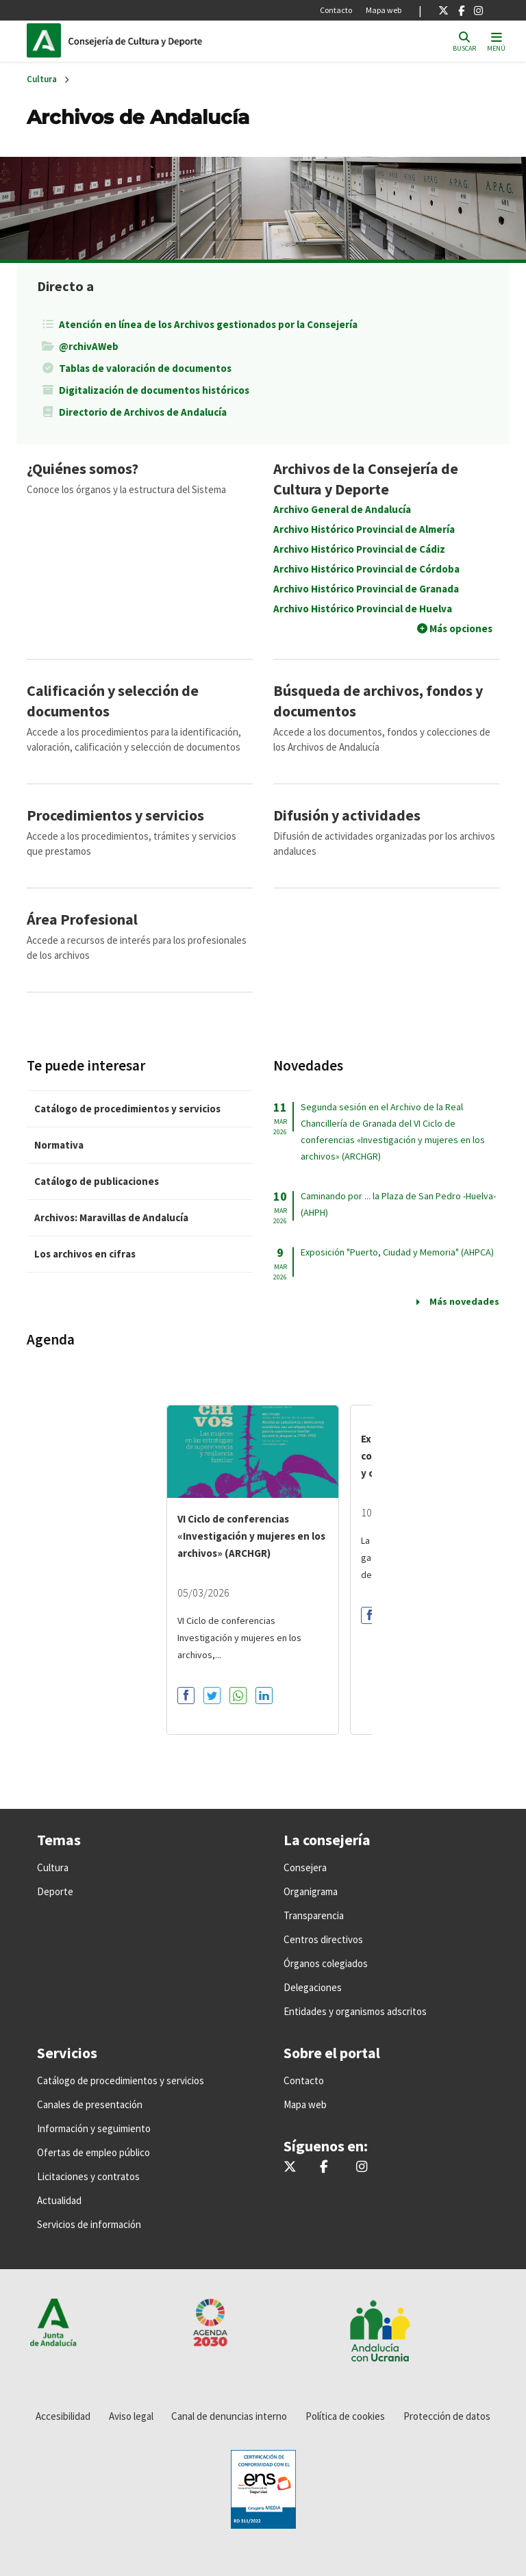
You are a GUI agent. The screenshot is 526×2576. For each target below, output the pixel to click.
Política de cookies (345, 2416)
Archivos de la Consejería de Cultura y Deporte (365, 479)
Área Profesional (82, 919)
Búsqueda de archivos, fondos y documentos (378, 701)
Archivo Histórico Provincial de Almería (364, 529)
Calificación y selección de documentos (113, 701)
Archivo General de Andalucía (342, 509)
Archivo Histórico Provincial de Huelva (362, 608)
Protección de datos (446, 2416)
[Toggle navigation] (496, 41)
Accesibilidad (63, 2416)
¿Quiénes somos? (82, 468)
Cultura (42, 79)
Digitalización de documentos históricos (154, 390)
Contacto (336, 10)
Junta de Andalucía (47, 40)
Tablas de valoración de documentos (145, 368)
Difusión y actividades (347, 815)
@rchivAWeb (88, 346)
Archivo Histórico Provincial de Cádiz (359, 548)
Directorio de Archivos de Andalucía (143, 411)
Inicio (161, 40)
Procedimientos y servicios (115, 815)
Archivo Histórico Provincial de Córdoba (366, 568)
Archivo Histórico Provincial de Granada (366, 588)
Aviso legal (131, 2416)
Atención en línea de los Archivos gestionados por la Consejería (208, 324)
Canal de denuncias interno (229, 2416)
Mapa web (383, 10)
